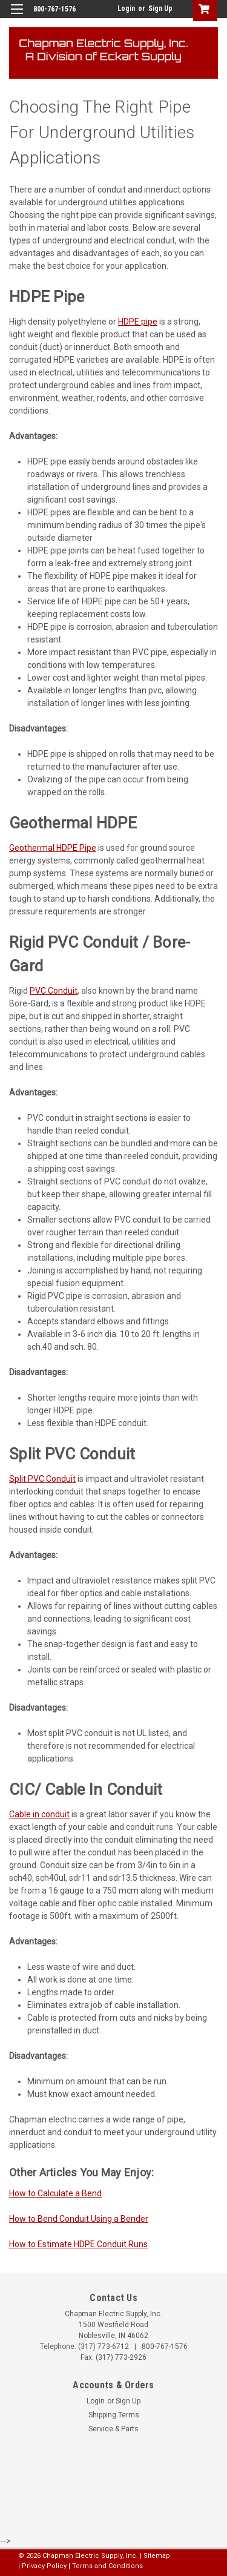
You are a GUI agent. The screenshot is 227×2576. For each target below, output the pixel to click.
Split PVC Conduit (42, 1479)
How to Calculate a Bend (55, 2193)
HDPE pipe (137, 321)
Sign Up (160, 8)
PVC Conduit (53, 991)
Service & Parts (113, 2429)
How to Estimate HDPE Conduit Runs (78, 2244)
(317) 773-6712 (103, 2346)
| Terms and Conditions (105, 2566)
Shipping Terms (113, 2415)
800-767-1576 (165, 2346)
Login (126, 8)
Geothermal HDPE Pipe (52, 848)
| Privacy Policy (42, 2566)
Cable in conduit (39, 1814)
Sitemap (156, 2556)
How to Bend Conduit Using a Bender (78, 2219)
